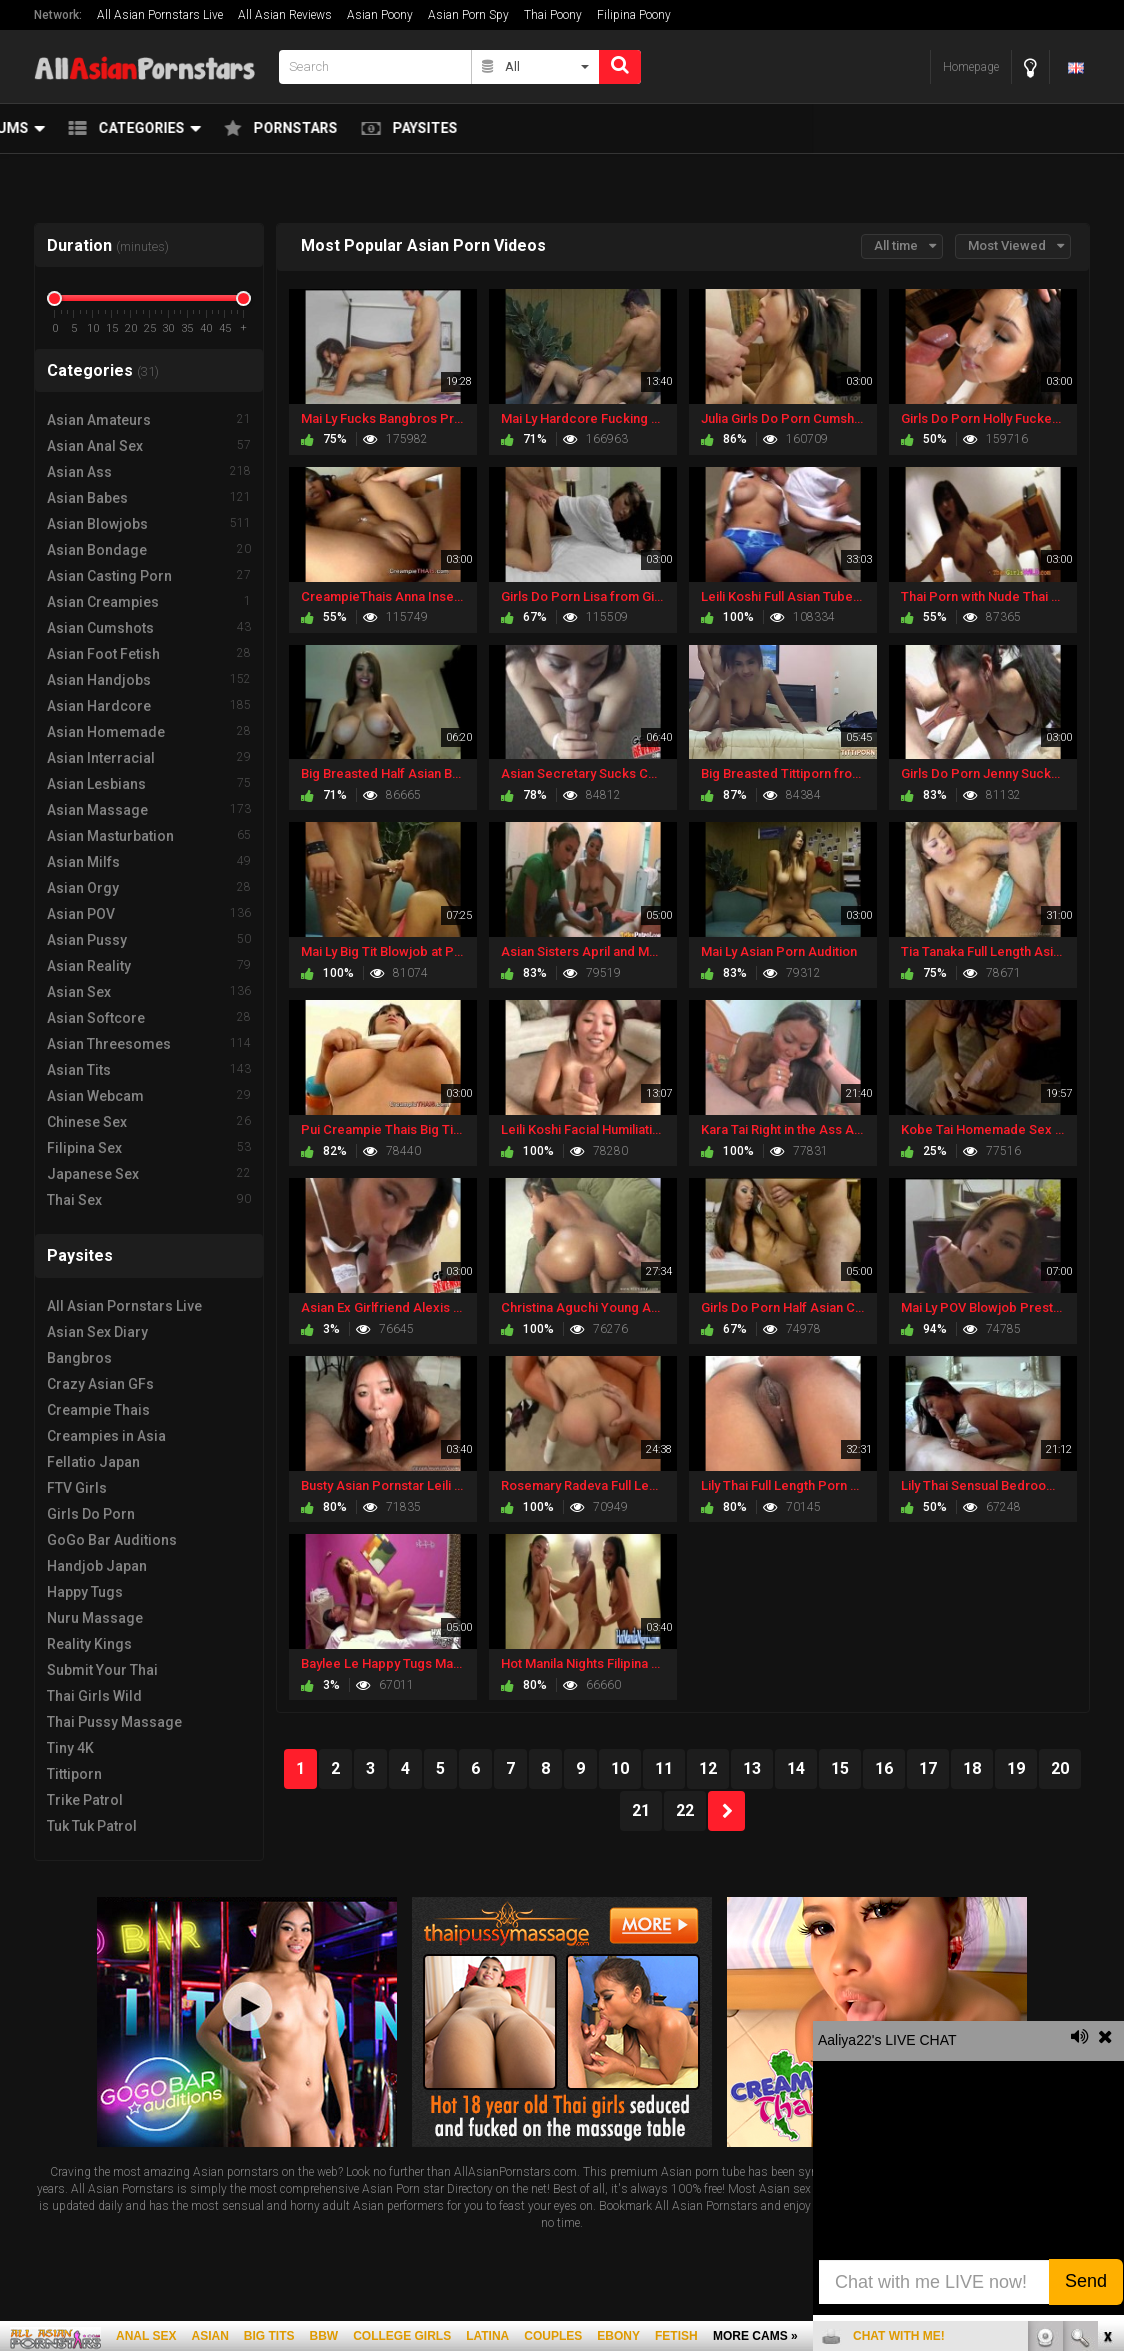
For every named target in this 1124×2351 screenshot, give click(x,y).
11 (664, 1768)
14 (796, 1768)
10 (620, 1768)
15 (840, 1768)
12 (708, 1768)
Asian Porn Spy (468, 15)
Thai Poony (553, 15)
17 (928, 1768)
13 (752, 1768)
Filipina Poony (634, 15)
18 (972, 1768)
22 (685, 1810)
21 (641, 1810)
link (1106, 2038)
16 (884, 1768)
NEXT (726, 1811)
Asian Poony (380, 15)
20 (1060, 1768)
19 (1016, 1768)
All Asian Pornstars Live (160, 15)
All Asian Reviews (285, 15)
